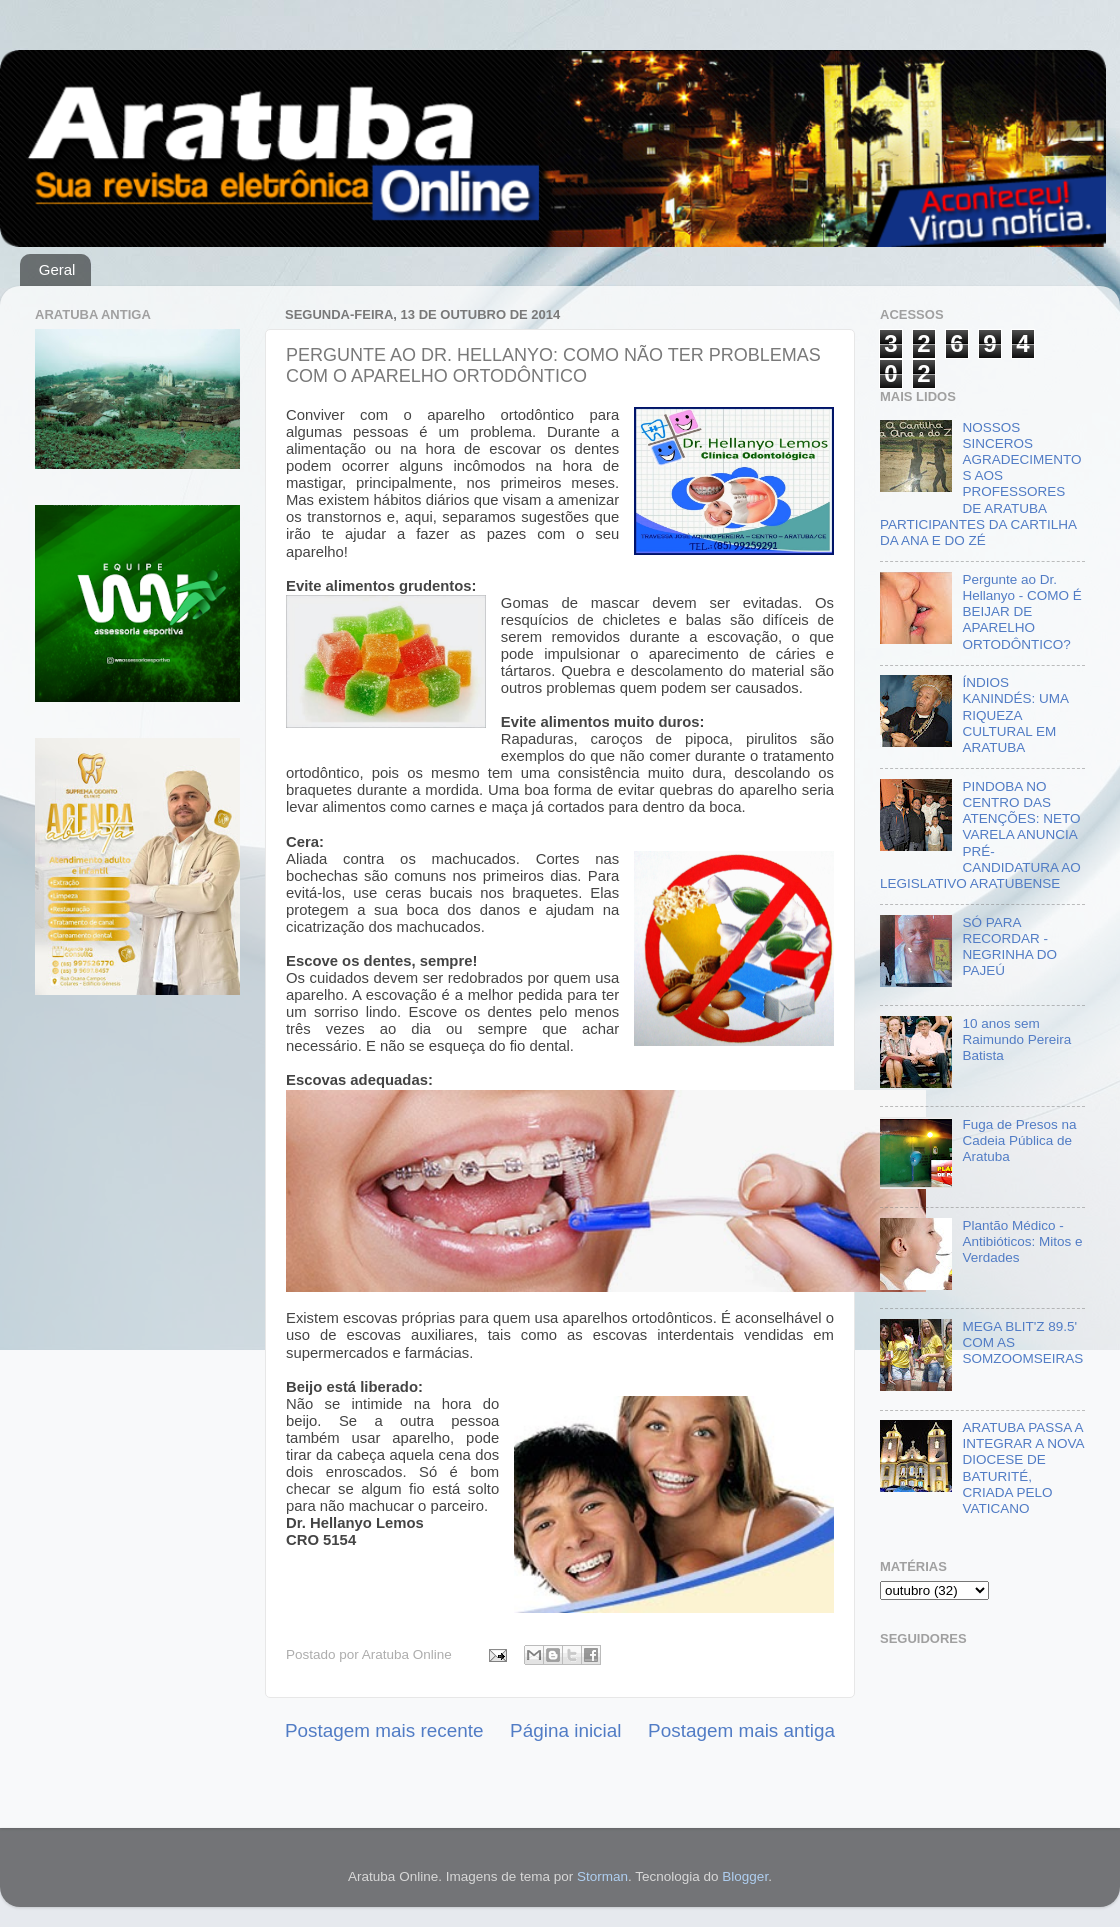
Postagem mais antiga (741, 1730)
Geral (57, 269)
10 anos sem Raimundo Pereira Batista (1016, 1039)
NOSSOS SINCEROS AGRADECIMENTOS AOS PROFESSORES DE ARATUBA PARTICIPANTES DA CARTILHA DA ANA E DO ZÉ (980, 484)
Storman (602, 1876)
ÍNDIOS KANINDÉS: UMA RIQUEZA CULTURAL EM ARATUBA (1015, 715)
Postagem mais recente (384, 1730)
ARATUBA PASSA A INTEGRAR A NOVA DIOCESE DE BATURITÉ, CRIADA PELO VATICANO (1022, 1468)
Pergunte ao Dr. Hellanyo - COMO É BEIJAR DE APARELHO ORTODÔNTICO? (1021, 612)
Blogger (745, 1876)
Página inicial (565, 1730)
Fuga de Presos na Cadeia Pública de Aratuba (1019, 1140)
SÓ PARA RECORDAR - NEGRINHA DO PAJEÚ (1009, 947)
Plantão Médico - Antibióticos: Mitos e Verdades (1022, 1241)
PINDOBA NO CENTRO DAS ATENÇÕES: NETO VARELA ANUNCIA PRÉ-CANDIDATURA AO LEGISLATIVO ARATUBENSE (980, 835)
